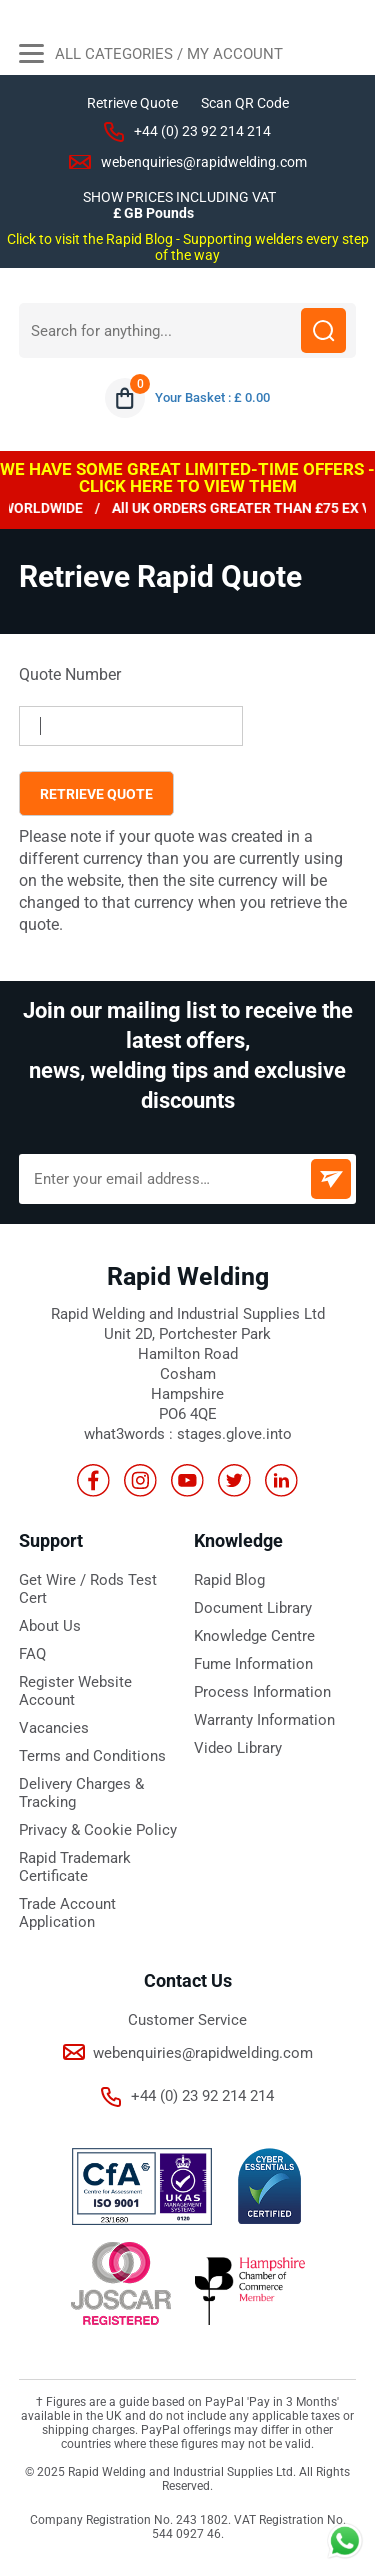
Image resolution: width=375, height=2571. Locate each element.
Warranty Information (264, 1720)
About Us (50, 1626)
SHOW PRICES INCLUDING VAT (179, 197)
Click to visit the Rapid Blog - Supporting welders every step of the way (188, 247)
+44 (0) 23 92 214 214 (202, 131)
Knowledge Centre (254, 1636)
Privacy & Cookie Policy (98, 1830)
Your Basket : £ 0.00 (212, 397)
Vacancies (54, 1728)
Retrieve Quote (132, 103)
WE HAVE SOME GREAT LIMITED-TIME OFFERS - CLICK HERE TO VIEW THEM (187, 477)
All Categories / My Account (151, 56)
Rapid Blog (229, 1580)
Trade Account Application (67, 1913)
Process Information (262, 1692)
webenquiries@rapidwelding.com (204, 162)
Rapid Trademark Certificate (75, 1867)
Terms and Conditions (92, 1756)
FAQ (32, 1654)
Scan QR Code (245, 103)
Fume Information (253, 1664)
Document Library (253, 1608)
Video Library (238, 1748)
